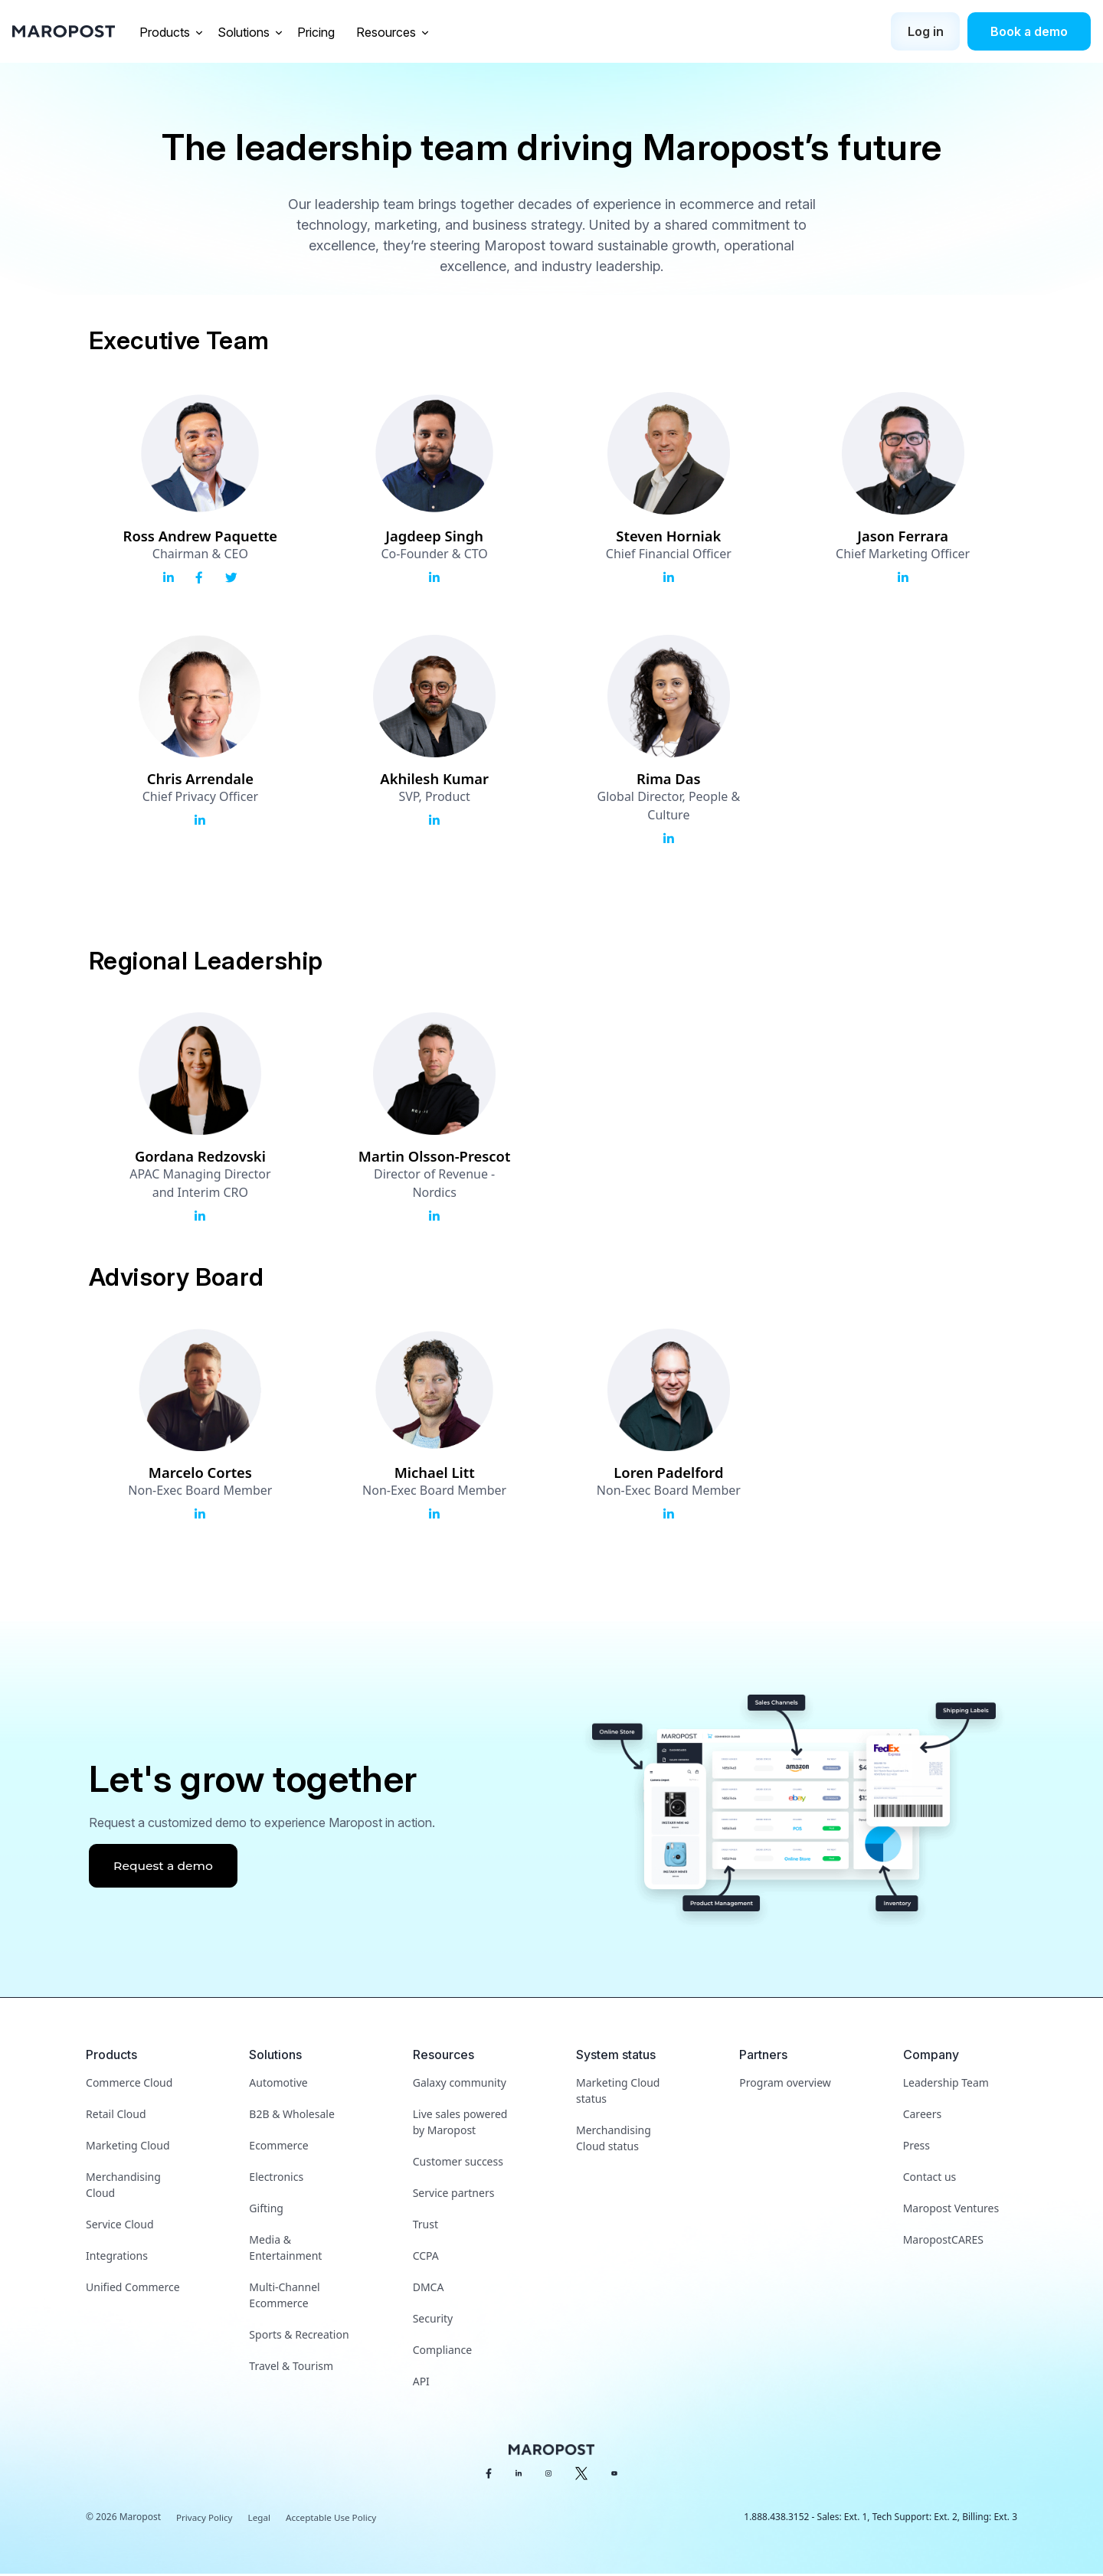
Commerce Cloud (129, 2084)
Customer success (458, 2163)
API (421, 2383)
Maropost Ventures (951, 2210)
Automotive (278, 2084)
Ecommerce (278, 2147)
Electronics (276, 2179)
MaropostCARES (943, 2241)
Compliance (442, 2352)
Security (433, 2320)
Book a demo (1029, 31)
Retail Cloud (116, 2116)
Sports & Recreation (299, 2336)
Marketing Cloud (127, 2147)
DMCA (428, 2289)
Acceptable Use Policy (334, 2519)
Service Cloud (120, 2226)
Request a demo (165, 1868)
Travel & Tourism (291, 2368)
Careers (922, 2116)
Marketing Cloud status (618, 2092)
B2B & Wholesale (291, 2116)
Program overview (784, 2084)
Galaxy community (459, 2084)
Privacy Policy (205, 2519)
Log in (926, 31)
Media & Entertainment (285, 2249)
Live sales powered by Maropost (460, 2124)
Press (916, 2147)
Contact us (930, 2179)
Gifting (266, 2210)
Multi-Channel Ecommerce (284, 2297)
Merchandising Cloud (123, 2187)
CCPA (426, 2258)
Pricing (317, 32)
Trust (425, 2226)
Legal (261, 2519)
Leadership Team (946, 2084)
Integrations (117, 2258)
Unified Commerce (133, 2289)
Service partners (454, 2195)
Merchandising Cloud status (613, 2140)
